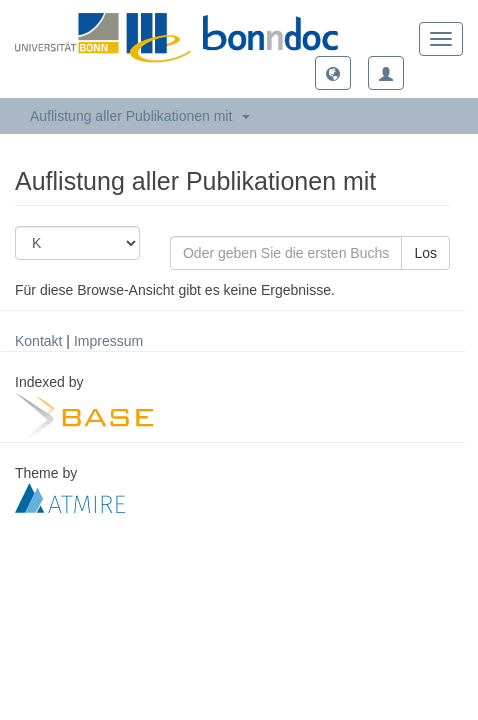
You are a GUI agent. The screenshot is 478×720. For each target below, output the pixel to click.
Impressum (108, 341)
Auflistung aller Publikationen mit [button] (140, 116)
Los (425, 253)
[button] (333, 73)
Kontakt (38, 341)
